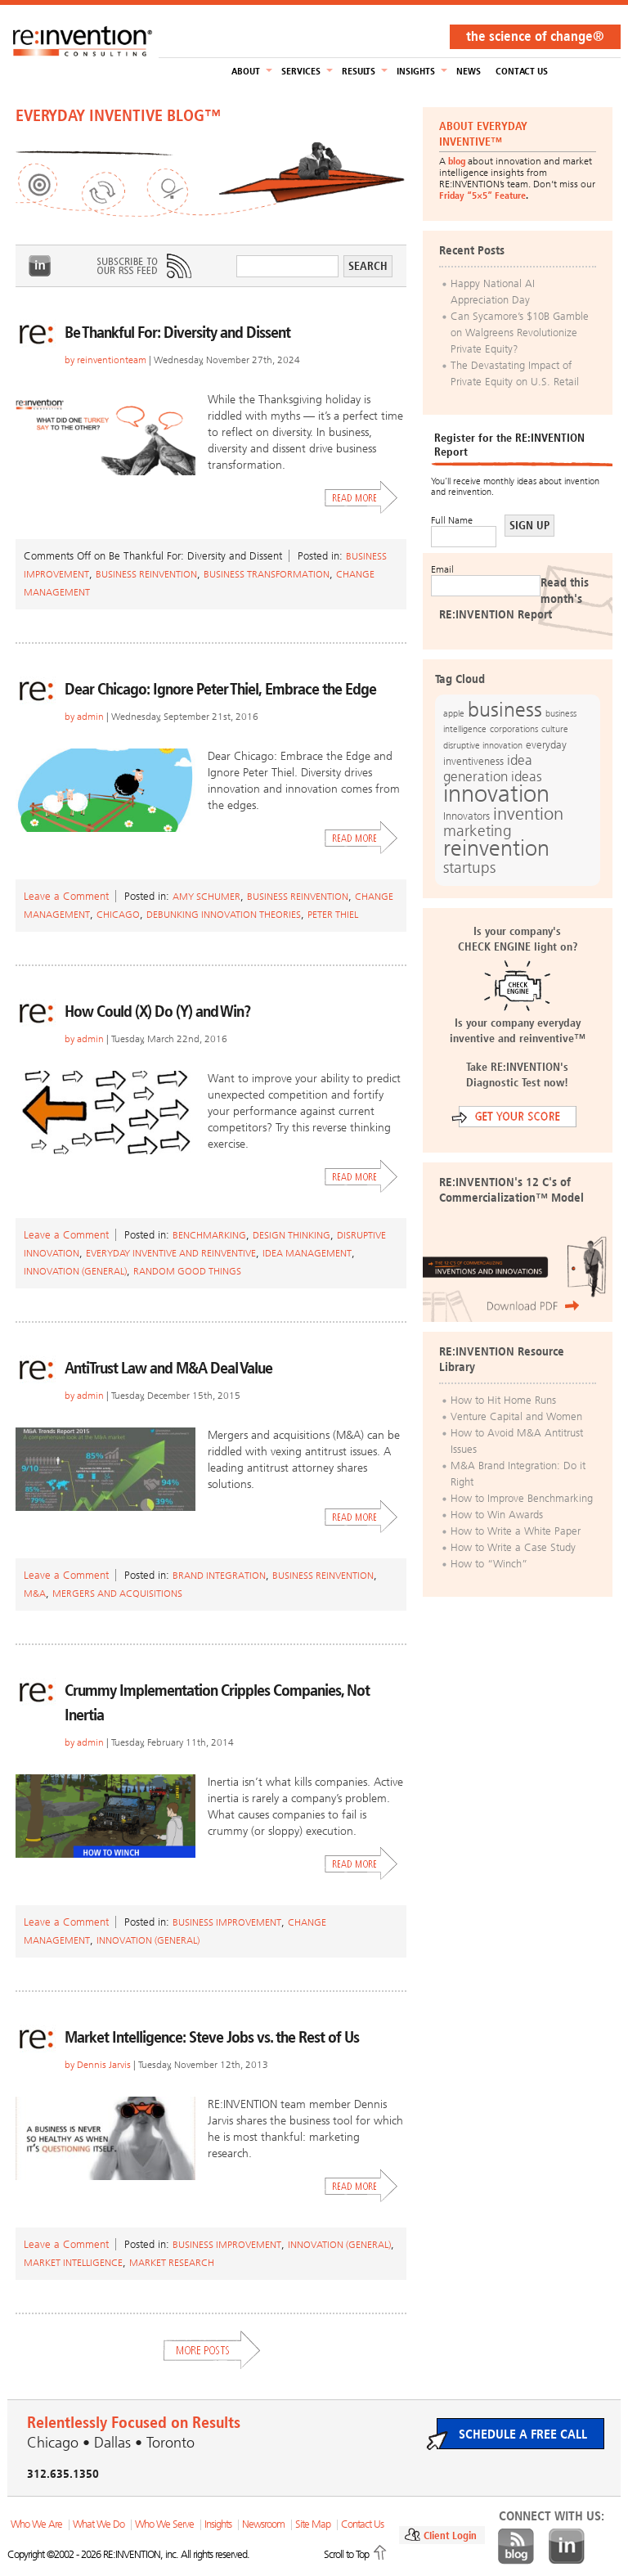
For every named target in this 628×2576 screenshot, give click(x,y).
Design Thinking (291, 1235)
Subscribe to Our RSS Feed (143, 266)
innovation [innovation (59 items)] (496, 793)
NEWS (468, 71)
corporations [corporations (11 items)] (514, 729)
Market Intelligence (73, 2262)
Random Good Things (187, 1271)
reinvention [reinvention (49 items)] (496, 848)
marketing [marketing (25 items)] (477, 830)
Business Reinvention (146, 574)
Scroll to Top (346, 2554)
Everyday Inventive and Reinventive (171, 1253)
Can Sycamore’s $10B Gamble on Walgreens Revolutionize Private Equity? (520, 332)
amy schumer (206, 896)
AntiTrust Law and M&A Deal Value (168, 1368)
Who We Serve (164, 2524)
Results (358, 71)
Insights (416, 71)
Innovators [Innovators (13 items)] (466, 816)
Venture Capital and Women (516, 1416)
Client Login (450, 2535)
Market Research (171, 2262)
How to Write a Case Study (513, 1547)
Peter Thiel (332, 914)
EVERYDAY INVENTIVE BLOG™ (118, 115)
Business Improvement (227, 1922)
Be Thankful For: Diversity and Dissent (177, 332)
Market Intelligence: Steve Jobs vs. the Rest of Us (212, 2037)
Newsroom (263, 2524)
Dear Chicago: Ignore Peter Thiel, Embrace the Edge (220, 689)
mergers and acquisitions (117, 1593)
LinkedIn (40, 265)
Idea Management (307, 1253)
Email (442, 569)
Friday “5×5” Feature (482, 195)
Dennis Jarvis (104, 2064)
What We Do (98, 2524)
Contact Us (522, 71)
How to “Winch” (489, 1564)
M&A (35, 1593)
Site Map (312, 2524)
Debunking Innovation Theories (223, 914)
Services (301, 71)
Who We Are (36, 2524)
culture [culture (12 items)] (554, 729)
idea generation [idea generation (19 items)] (487, 768)
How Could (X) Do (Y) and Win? (157, 1011)
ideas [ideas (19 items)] (526, 776)
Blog (516, 2547)
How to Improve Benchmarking (522, 1498)
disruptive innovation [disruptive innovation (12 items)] (483, 745)
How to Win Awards (497, 1514)
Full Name (452, 520)
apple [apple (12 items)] (453, 713)
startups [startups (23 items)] (469, 868)
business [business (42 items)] (505, 710)
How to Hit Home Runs (503, 1400)
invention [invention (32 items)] (528, 813)
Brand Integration (219, 1575)
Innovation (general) (75, 1271)
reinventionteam (111, 360)
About (245, 71)
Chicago (118, 914)
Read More (361, 497)
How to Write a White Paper (516, 1531)
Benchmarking (209, 1235)
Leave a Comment (66, 896)
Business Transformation (267, 574)
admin (90, 716)
